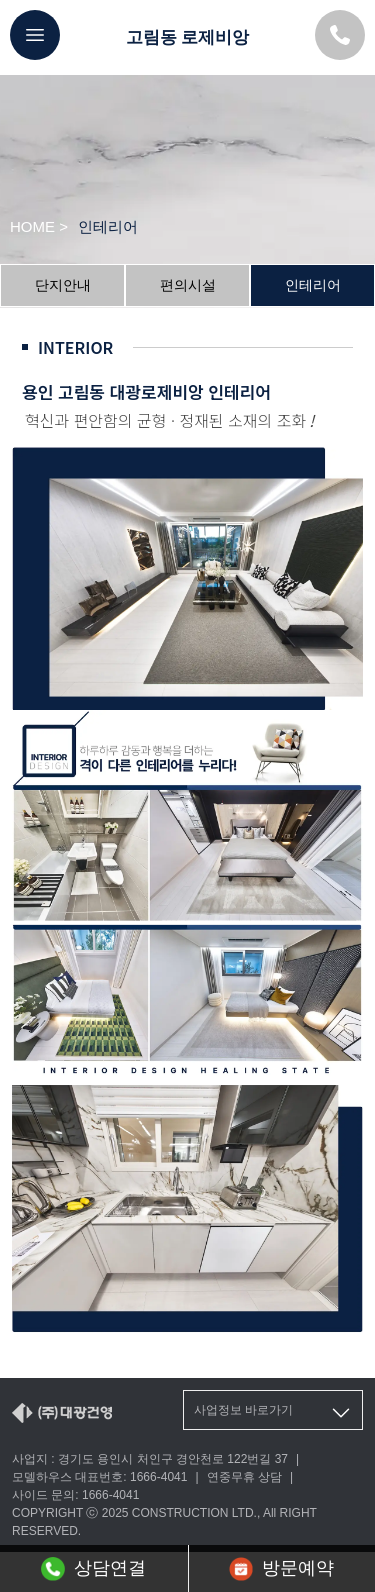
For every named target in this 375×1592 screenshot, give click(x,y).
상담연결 (93, 1569)
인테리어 (313, 285)
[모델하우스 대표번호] (340, 35)
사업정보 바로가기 (273, 1413)
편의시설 (188, 285)
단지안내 (63, 285)
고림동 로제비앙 (188, 37)
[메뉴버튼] (35, 35)
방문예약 (281, 1569)
